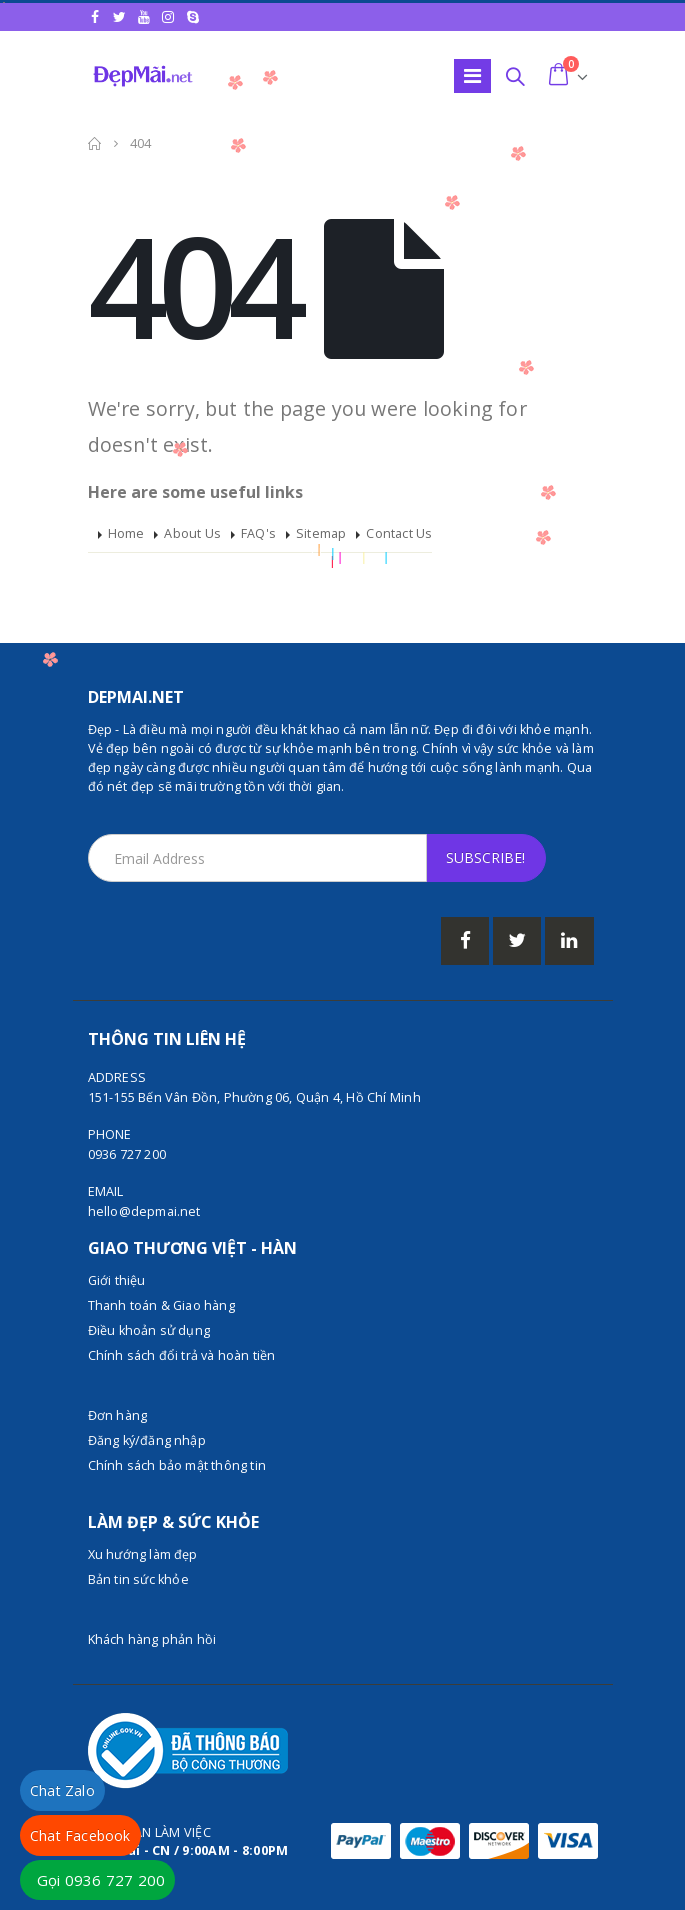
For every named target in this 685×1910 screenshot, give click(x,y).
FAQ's (258, 533)
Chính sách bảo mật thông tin (177, 1465)
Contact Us (399, 533)
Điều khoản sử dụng (149, 1330)
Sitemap (321, 533)
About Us (192, 533)
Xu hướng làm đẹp (143, 1554)
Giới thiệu (117, 1280)
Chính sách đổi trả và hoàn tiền (182, 1355)
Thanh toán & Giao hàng (161, 1305)
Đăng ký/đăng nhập (147, 1440)
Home (126, 533)
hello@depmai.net (144, 1211)
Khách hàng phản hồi (152, 1639)
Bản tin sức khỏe (138, 1579)
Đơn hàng (118, 1415)
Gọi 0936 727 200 (101, 1880)
